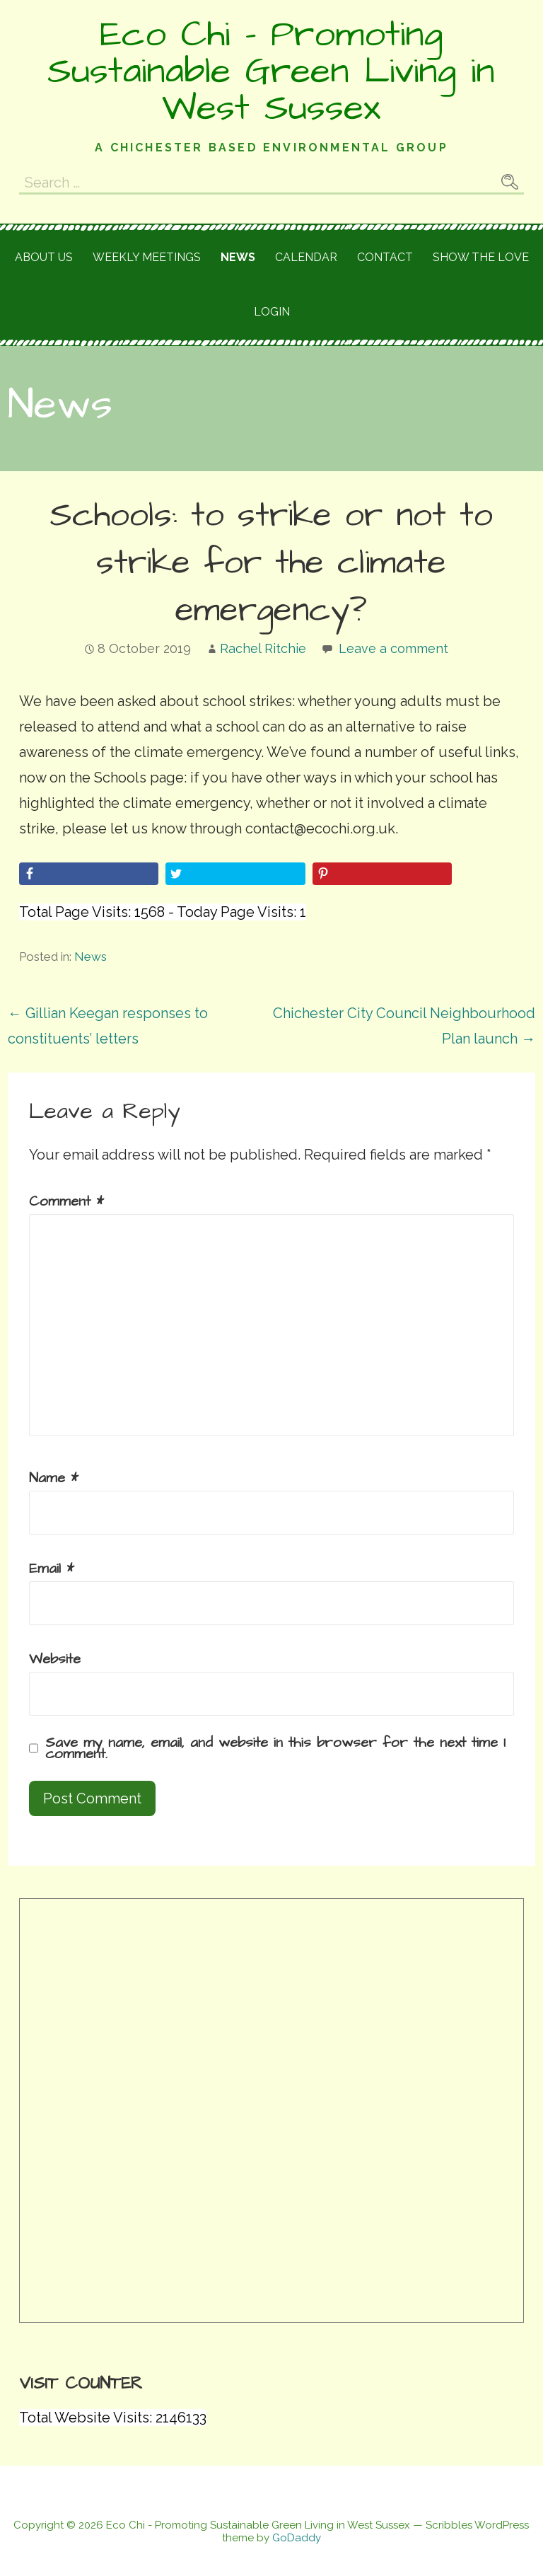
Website (55, 1659)
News (238, 257)
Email (51, 1568)
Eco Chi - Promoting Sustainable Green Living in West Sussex (271, 71)
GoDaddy (296, 2537)
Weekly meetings (147, 257)
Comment (66, 1201)
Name (53, 1478)
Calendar (306, 257)
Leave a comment (393, 648)
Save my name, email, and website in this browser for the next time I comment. (275, 1748)
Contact (385, 257)
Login (272, 311)
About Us (44, 257)
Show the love (481, 257)
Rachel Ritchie (263, 648)
